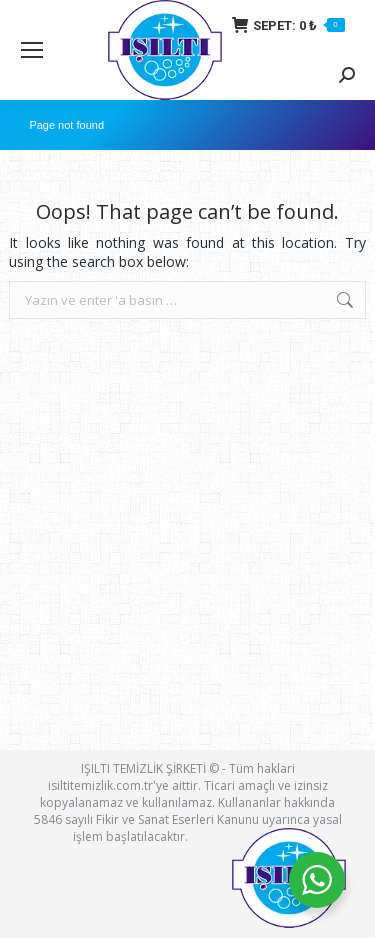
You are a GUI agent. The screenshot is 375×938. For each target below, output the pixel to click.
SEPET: (288, 25)
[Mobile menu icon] (32, 50)
